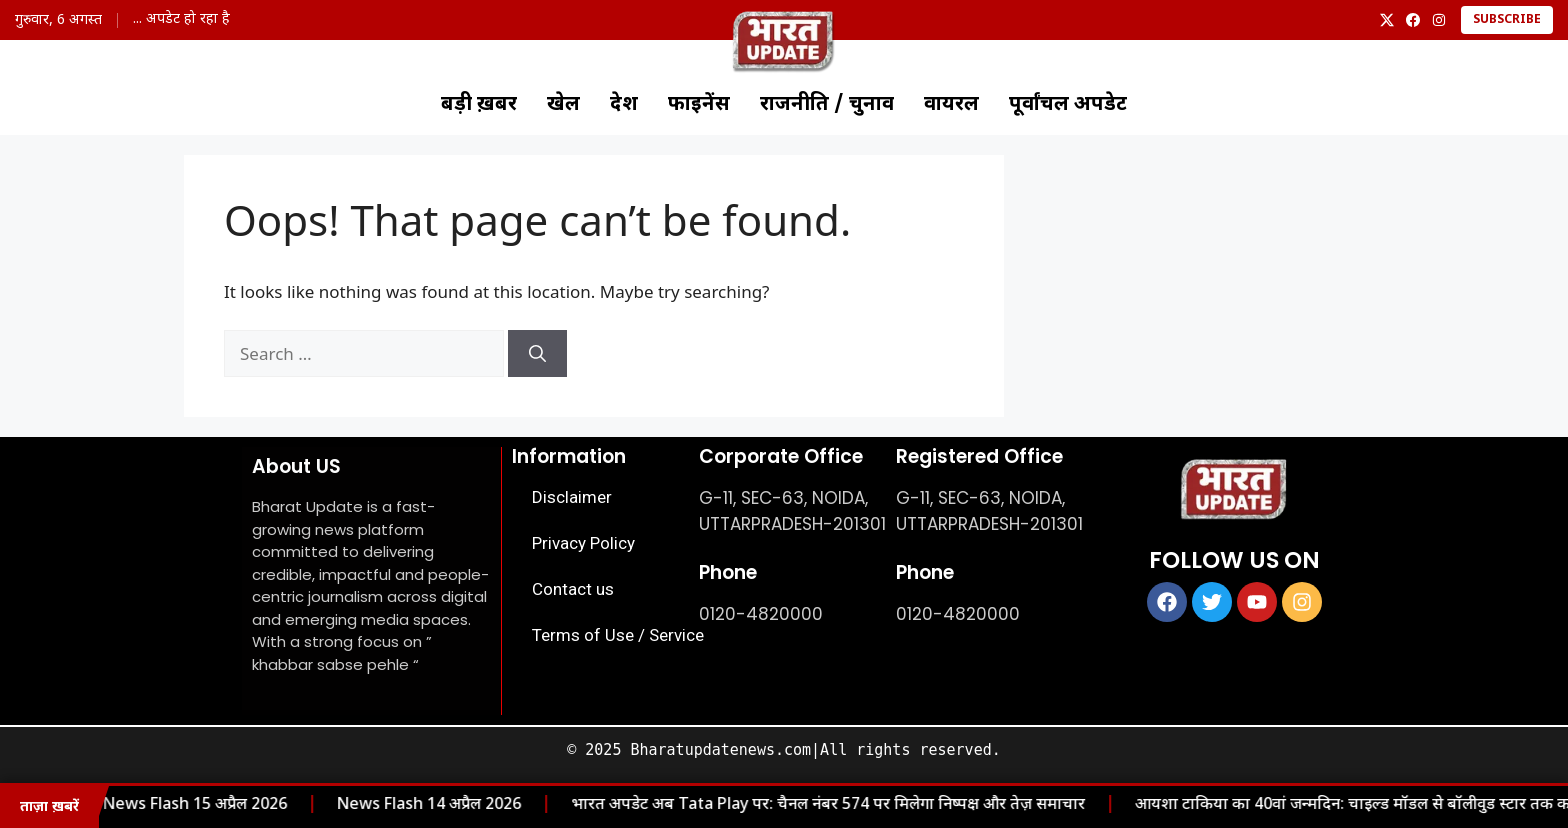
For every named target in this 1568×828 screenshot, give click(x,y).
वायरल (951, 105)
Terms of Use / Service (618, 635)
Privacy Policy (583, 543)
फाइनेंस (699, 105)
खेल (563, 105)
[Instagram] (1439, 20)
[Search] (537, 354)
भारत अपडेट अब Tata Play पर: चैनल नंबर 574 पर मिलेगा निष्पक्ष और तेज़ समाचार (802, 805)
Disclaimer (572, 497)
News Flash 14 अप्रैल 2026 (403, 805)
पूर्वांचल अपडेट (1068, 105)
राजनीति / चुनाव (827, 105)
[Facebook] (1413, 20)
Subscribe (1507, 20)
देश (624, 105)
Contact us (573, 589)
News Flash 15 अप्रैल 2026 (169, 805)
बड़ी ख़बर (479, 105)
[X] (1387, 20)
